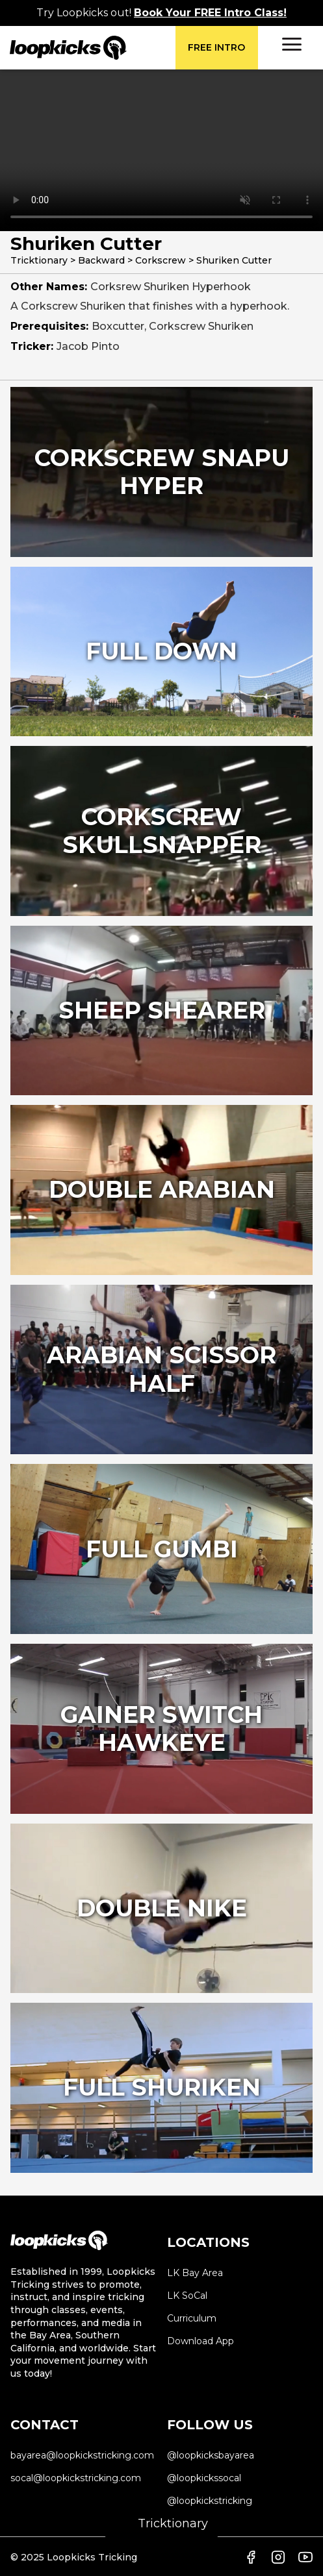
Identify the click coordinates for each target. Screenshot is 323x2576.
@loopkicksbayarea (210, 2455)
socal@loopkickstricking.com (75, 2478)
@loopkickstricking (209, 2501)
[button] (291, 44)
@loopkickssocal (204, 2478)
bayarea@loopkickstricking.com (82, 2455)
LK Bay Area (195, 2273)
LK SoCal (187, 2295)
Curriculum (191, 2318)
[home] (92, 47)
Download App (200, 2341)
